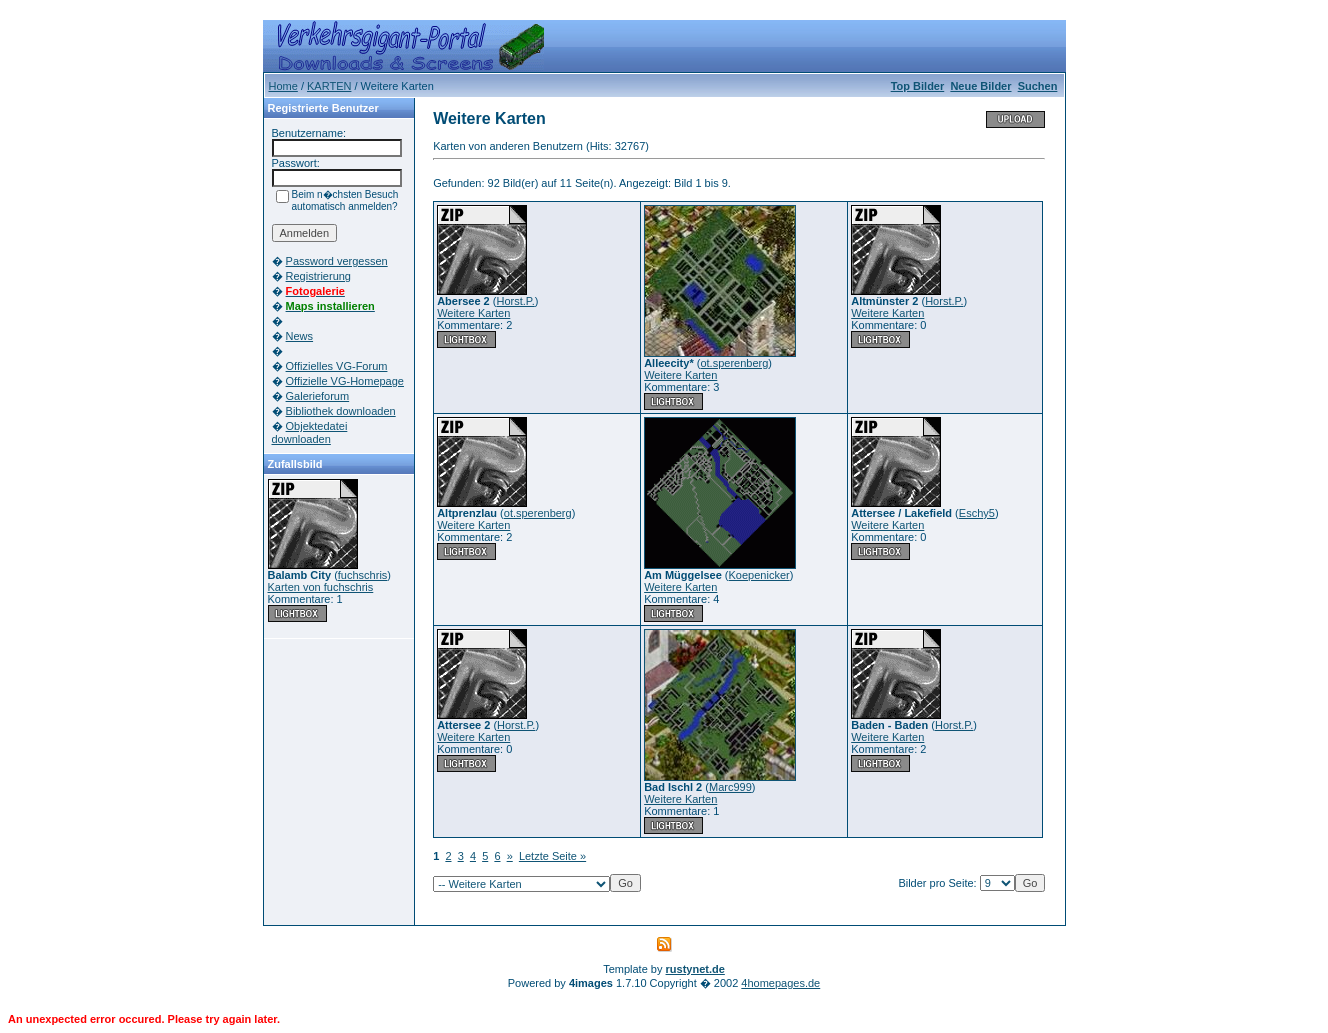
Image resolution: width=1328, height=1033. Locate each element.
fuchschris (363, 575)
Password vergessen (337, 261)
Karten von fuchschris (321, 587)
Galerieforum (318, 396)
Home (283, 86)
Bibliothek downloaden (341, 411)
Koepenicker (759, 575)
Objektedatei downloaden (310, 432)
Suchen (1038, 86)
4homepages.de (780, 983)
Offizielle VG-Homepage (345, 381)
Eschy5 (977, 513)
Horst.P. (515, 301)
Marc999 (730, 787)
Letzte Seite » (552, 856)
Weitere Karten (473, 313)
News (300, 336)
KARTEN (329, 86)
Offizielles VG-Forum (337, 366)
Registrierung (318, 276)
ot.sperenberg (734, 363)
